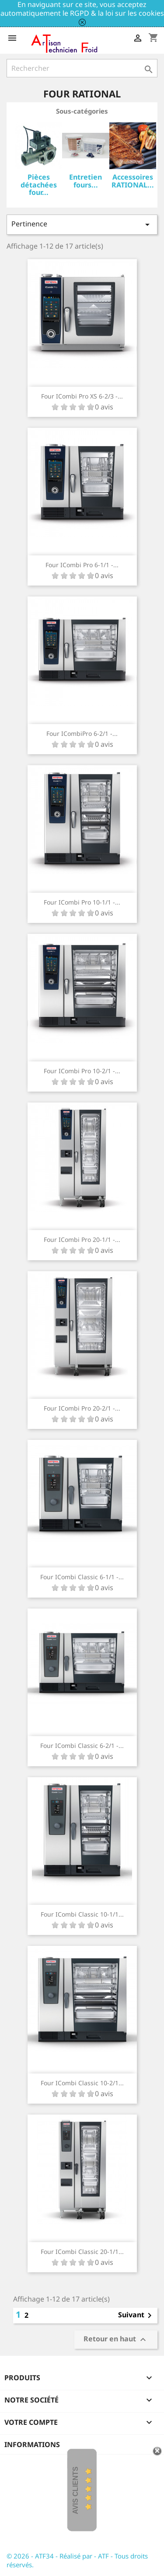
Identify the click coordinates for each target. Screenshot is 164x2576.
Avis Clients (75, 2490)
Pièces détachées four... (39, 184)
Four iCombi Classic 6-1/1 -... (82, 1577)
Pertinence (82, 224)
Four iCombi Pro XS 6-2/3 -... (82, 396)
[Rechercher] (82, 68)
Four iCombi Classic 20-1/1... (82, 2251)
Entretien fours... (85, 181)
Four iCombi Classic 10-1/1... (82, 1914)
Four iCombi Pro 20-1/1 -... (82, 1239)
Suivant (136, 2315)
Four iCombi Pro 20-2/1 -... (82, 1408)
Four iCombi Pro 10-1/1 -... (82, 902)
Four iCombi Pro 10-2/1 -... (82, 1071)
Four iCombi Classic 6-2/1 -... (82, 1745)
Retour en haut (116, 2339)
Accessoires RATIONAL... (133, 181)
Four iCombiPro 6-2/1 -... (82, 733)
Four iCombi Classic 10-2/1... (82, 2083)
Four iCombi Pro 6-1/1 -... (82, 565)
